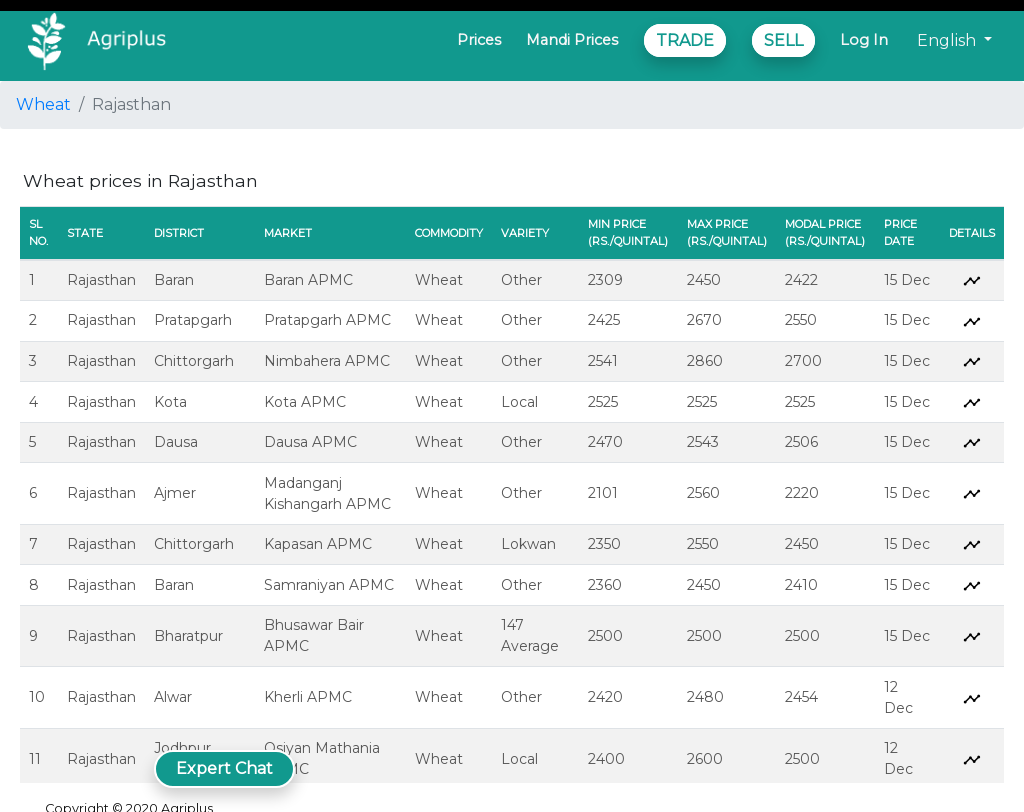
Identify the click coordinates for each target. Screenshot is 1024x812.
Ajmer (175, 493)
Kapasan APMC (318, 544)
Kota (170, 402)
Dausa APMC (310, 442)
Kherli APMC (308, 697)
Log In (864, 40)
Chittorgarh (194, 361)
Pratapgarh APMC (327, 320)
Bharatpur (188, 636)
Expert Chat (224, 768)
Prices (479, 40)
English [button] (948, 40)
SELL (783, 40)
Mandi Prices (572, 40)
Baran (174, 280)
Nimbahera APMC (327, 361)
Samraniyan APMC (329, 585)
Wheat (43, 104)
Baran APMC (308, 280)
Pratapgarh (193, 320)
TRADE (685, 40)
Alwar (173, 697)
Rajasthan (101, 280)
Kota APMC (305, 402)
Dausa (176, 442)
